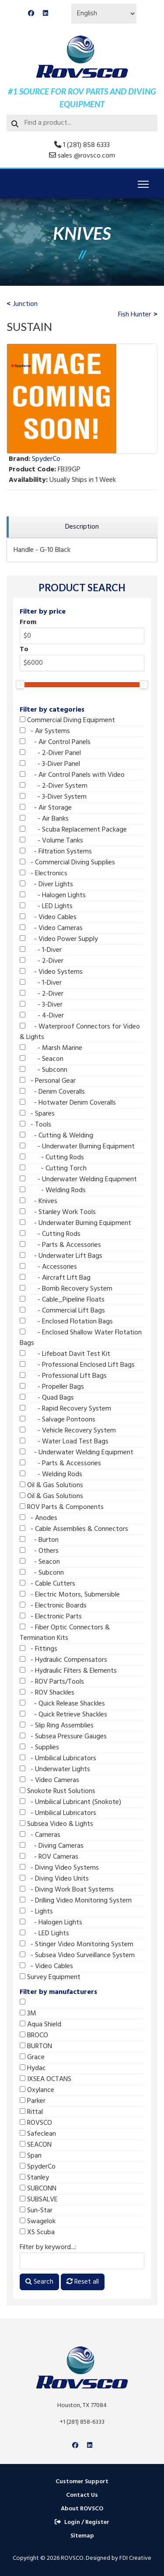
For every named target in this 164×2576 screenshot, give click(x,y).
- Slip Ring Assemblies (57, 1725)
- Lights (36, 1911)
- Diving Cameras (52, 1846)
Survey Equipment (50, 1977)
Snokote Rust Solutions (57, 1791)
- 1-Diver (41, 950)
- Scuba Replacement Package (73, 830)
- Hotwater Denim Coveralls (68, 1103)
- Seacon (41, 1059)
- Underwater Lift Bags (61, 1256)
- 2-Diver (41, 961)
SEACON (36, 2145)
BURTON (36, 2046)
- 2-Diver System (53, 786)
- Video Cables (48, 917)
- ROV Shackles (47, 1693)
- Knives (38, 1201)
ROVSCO (36, 2123)
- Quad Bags (47, 1398)
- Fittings (38, 1649)
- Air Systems (45, 731)
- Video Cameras (51, 928)
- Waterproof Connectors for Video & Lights (80, 1031)
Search (39, 2282)
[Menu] (143, 184)
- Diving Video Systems (59, 1868)
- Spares (37, 1114)
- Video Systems (51, 972)
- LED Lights (46, 906)
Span (31, 2156)
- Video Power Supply (59, 939)
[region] (82, 527)
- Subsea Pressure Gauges (63, 1736)
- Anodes (38, 1518)
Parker (32, 2101)
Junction (25, 304)
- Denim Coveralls (52, 1092)
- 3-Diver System (53, 797)
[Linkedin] (45, 14)
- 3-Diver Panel (50, 764)
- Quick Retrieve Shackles (63, 1714)
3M (28, 2013)
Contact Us (82, 2495)
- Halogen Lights (53, 895)
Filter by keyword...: (48, 2247)
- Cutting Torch (53, 1168)
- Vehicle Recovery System (68, 1430)
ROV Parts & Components (62, 1507)
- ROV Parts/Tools (52, 1682)
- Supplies (39, 1747)
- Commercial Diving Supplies (67, 862)
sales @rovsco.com (86, 155)
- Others (39, 1551)
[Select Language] (103, 14)
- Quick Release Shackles (62, 1704)
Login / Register (82, 2522)
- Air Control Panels (55, 742)
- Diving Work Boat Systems (67, 1890)
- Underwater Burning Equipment (77, 1146)
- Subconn (43, 1070)
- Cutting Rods (52, 1157)
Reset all (82, 2282)
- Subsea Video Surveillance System (77, 1955)
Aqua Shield (40, 2024)
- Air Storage (46, 808)
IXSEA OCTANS (45, 2079)
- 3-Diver (41, 1005)
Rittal (31, 2112)
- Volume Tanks (51, 840)
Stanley (34, 2177)
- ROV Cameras (49, 1857)
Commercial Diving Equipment (67, 720)
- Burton (39, 1540)
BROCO (34, 2035)
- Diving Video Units (54, 1879)
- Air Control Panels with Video (72, 775)
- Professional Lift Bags (63, 1376)
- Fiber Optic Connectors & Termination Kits (65, 1632)
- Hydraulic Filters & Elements (68, 1671)
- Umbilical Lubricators (58, 1758)
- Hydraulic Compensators (63, 1660)
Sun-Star (36, 2210)
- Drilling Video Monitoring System (76, 1900)
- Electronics (43, 873)
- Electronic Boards (53, 1605)
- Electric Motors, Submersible (70, 1595)
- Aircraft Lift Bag (55, 1278)
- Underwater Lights (55, 1769)
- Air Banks (44, 819)
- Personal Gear (48, 1081)
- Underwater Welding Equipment (78, 1179)
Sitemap (82, 2536)
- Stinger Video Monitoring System (76, 1944)
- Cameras (40, 1835)
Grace (32, 2057)
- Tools (35, 1125)
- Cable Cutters (47, 1584)
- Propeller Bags (52, 1387)
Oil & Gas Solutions (51, 1485)
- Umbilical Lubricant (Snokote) (70, 1802)
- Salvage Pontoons (57, 1419)
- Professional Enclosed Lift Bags (77, 1365)
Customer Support (82, 2481)
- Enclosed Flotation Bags (66, 1321)
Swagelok (38, 2221)
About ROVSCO (82, 2508)
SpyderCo (38, 2167)
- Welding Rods (53, 1190)
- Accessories (48, 1267)
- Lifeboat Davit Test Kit (65, 1354)
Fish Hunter (134, 314)
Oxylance (37, 2090)
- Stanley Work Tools (58, 1212)
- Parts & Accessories (60, 1245)
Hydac (33, 2068)
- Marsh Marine (51, 1048)
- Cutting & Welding (56, 1135)
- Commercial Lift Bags (62, 1311)
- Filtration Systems (56, 851)
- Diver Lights (46, 884)
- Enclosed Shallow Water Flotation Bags (81, 1337)
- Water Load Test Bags (64, 1441)
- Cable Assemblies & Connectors (74, 1529)
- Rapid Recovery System (65, 1409)
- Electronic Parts (51, 1616)
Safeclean (38, 2134)
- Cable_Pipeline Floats (62, 1300)
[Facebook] (31, 14)
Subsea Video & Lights (56, 1824)
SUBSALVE (39, 2199)
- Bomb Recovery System (66, 1289)
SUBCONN (38, 2188)
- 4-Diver (42, 1016)
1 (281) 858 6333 (86, 145)
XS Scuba (37, 2232)
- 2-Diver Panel (50, 753)
